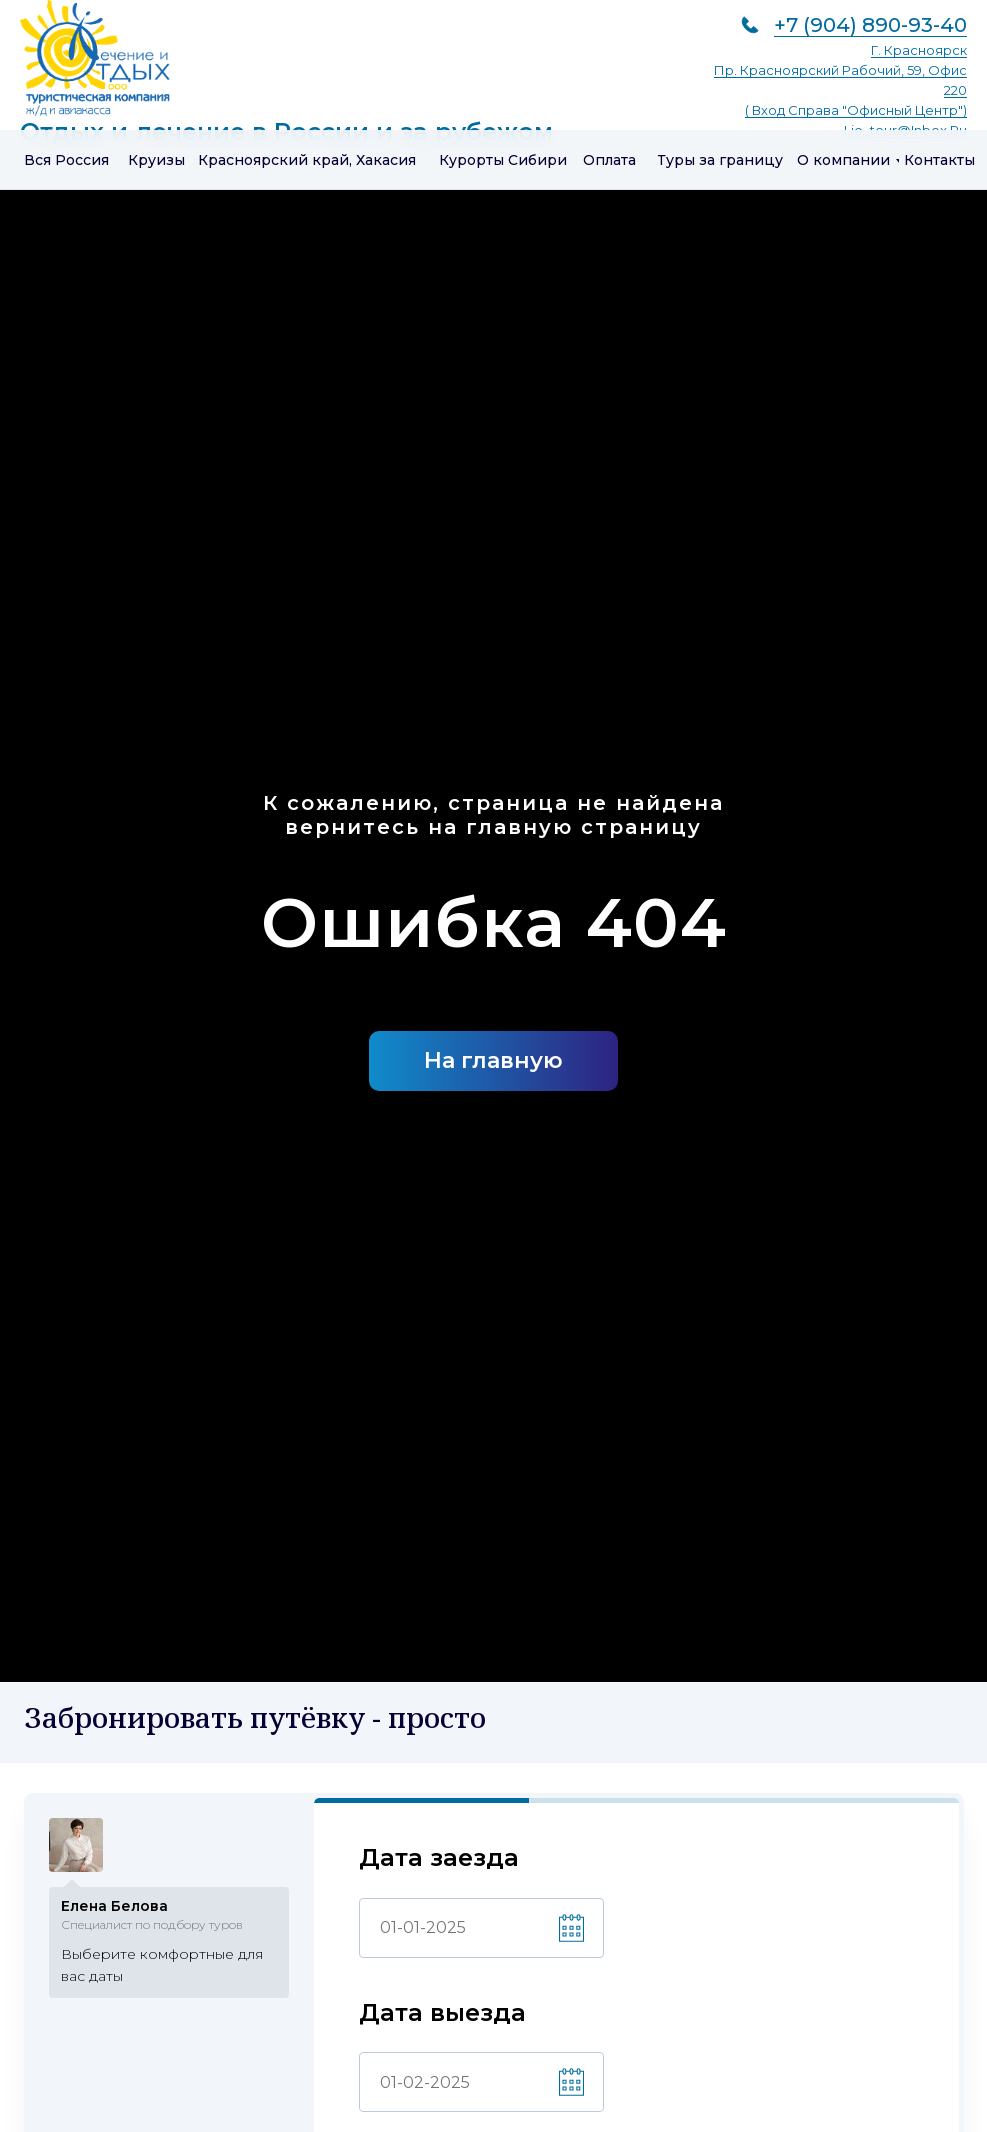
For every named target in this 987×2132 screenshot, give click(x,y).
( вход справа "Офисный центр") (856, 110)
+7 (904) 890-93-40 (870, 25)
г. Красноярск (919, 50)
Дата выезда (442, 2017)
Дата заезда (439, 1862)
